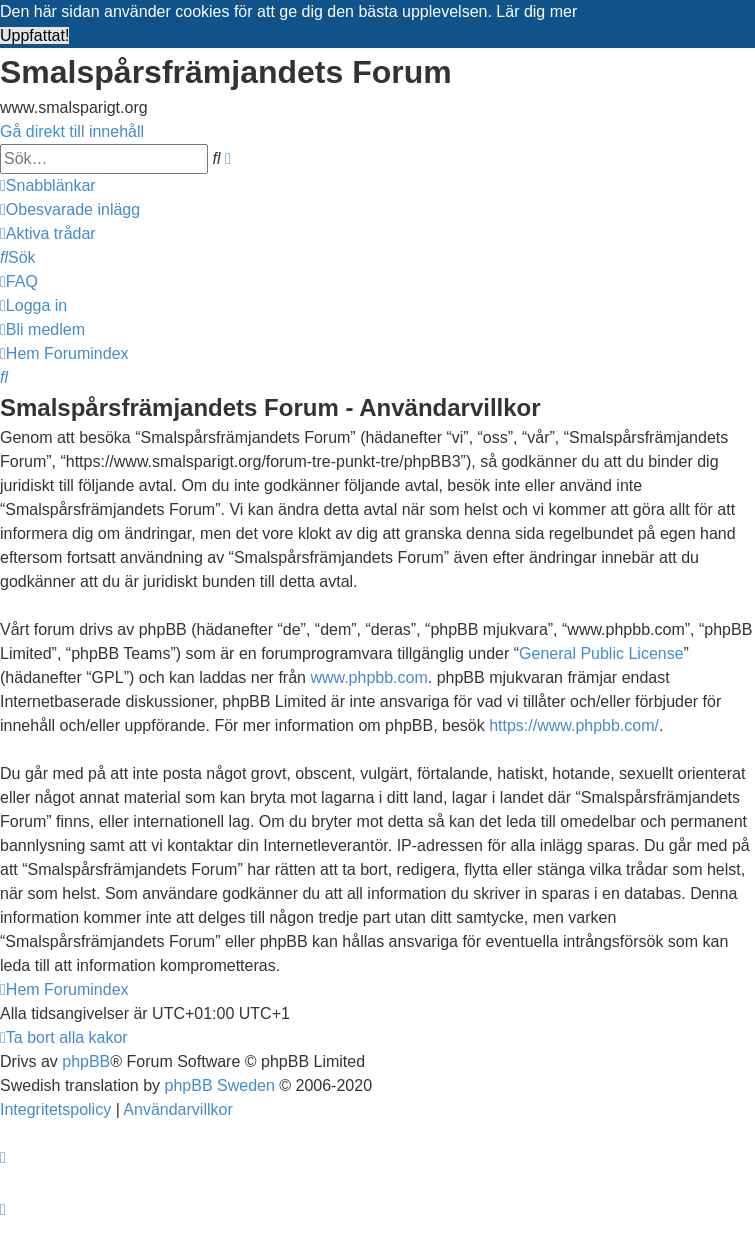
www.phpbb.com (368, 677)
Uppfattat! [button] (34, 35)
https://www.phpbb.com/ (574, 725)
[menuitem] (70, 209)
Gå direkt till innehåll (72, 131)
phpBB (86, 1061)
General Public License (601, 653)
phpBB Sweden (220, 1085)
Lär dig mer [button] (536, 11)
